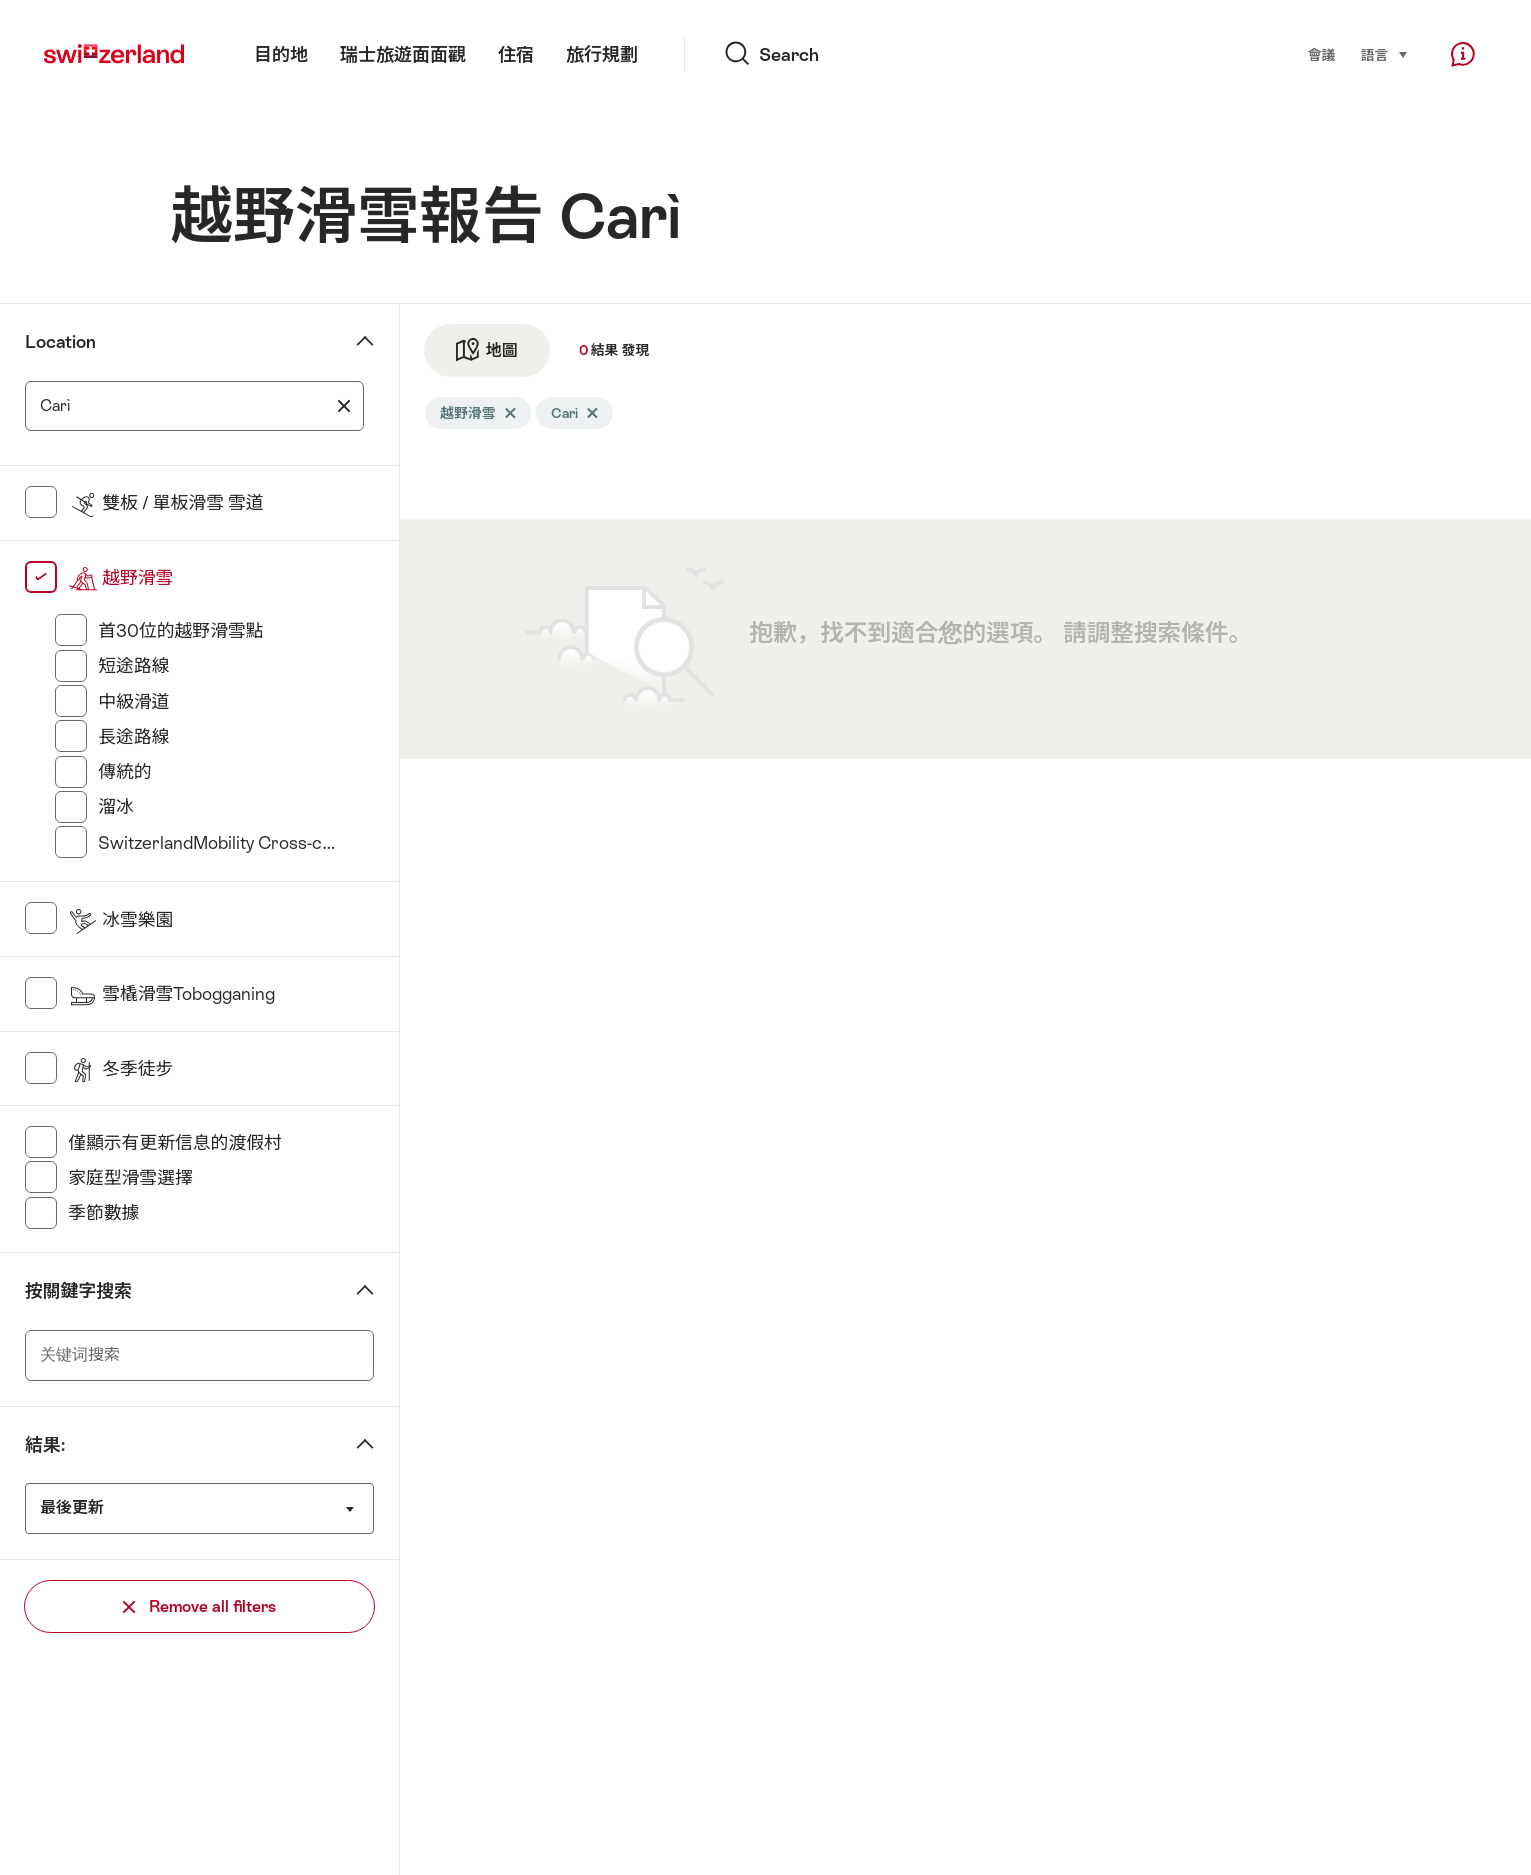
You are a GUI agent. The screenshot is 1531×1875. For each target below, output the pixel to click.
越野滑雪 (120, 578)
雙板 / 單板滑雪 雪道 (166, 503)
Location (60, 342)
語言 (1385, 53)
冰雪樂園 (120, 920)
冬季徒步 (120, 1069)
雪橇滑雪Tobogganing (171, 994)
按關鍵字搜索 (78, 1291)
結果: (45, 1445)
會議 (1322, 55)
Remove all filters (199, 1606)
